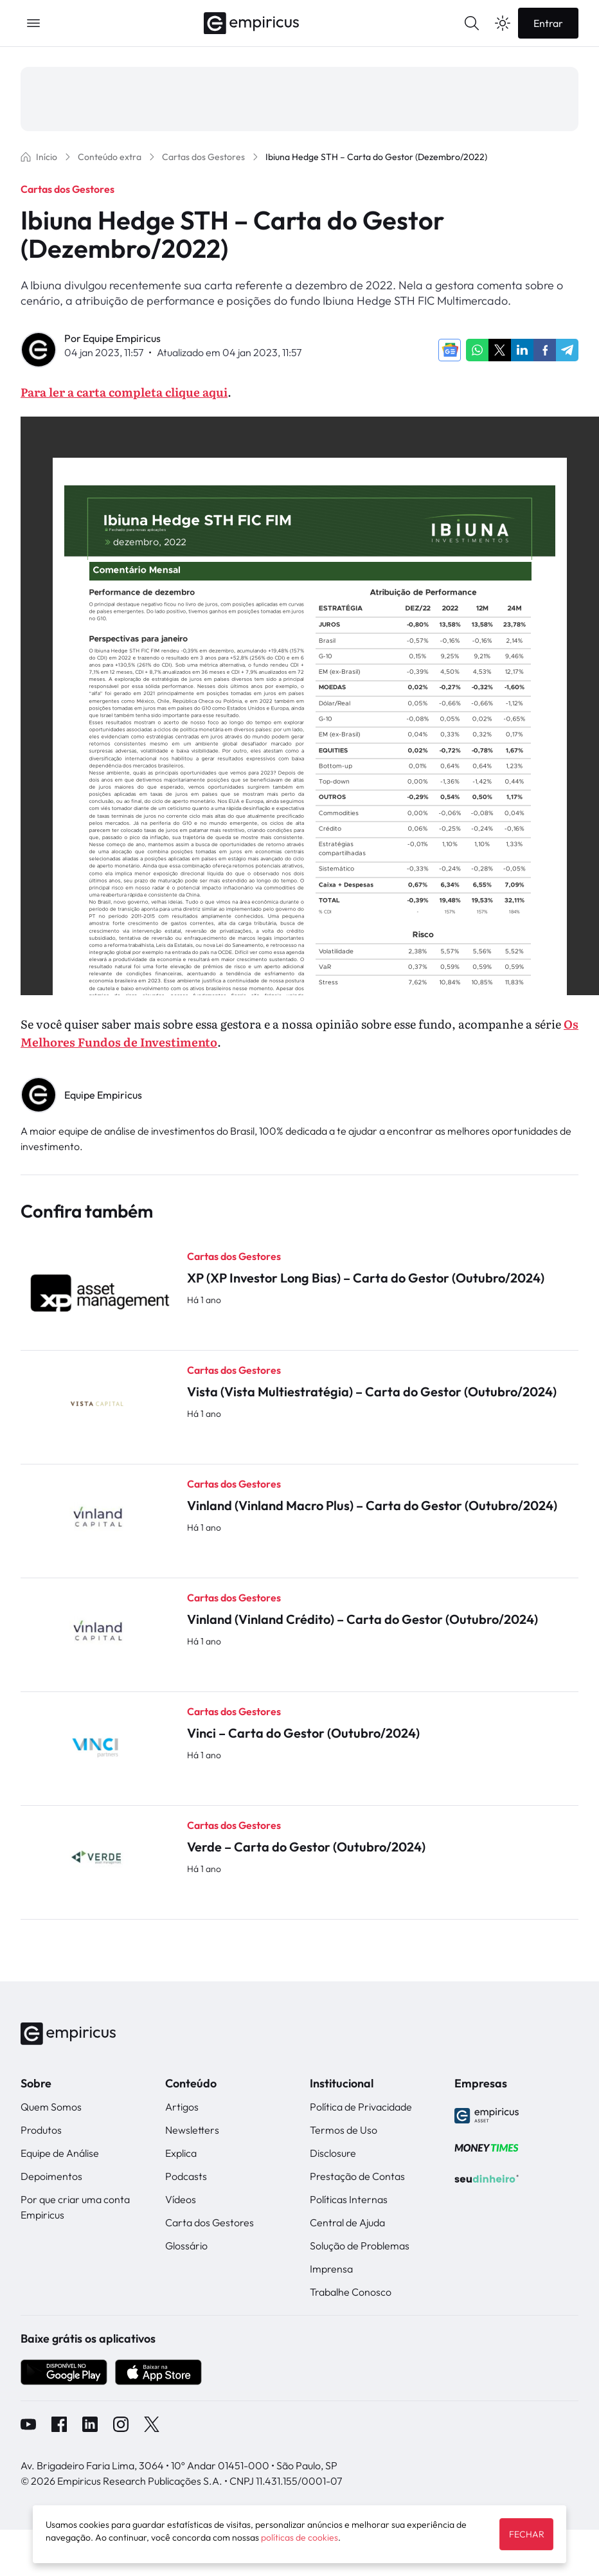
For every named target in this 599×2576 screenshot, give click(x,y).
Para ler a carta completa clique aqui (124, 392)
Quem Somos (51, 2106)
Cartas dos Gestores (67, 189)
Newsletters (192, 2129)
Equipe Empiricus (122, 338)
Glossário (186, 2245)
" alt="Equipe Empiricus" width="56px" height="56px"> (39, 1095)
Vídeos (180, 2199)
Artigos (182, 2106)
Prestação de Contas (357, 2176)
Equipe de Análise (60, 2153)
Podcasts (186, 2176)
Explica (181, 2153)
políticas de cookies (299, 2537)
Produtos (41, 2129)
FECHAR (526, 2534)
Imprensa (331, 2268)
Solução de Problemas (359, 2245)
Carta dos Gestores (209, 2222)
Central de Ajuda (347, 2222)
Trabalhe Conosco (350, 2291)
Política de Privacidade (361, 2106)
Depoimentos (51, 2176)
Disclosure (333, 2153)
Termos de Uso (343, 2129)
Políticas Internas (349, 2199)
